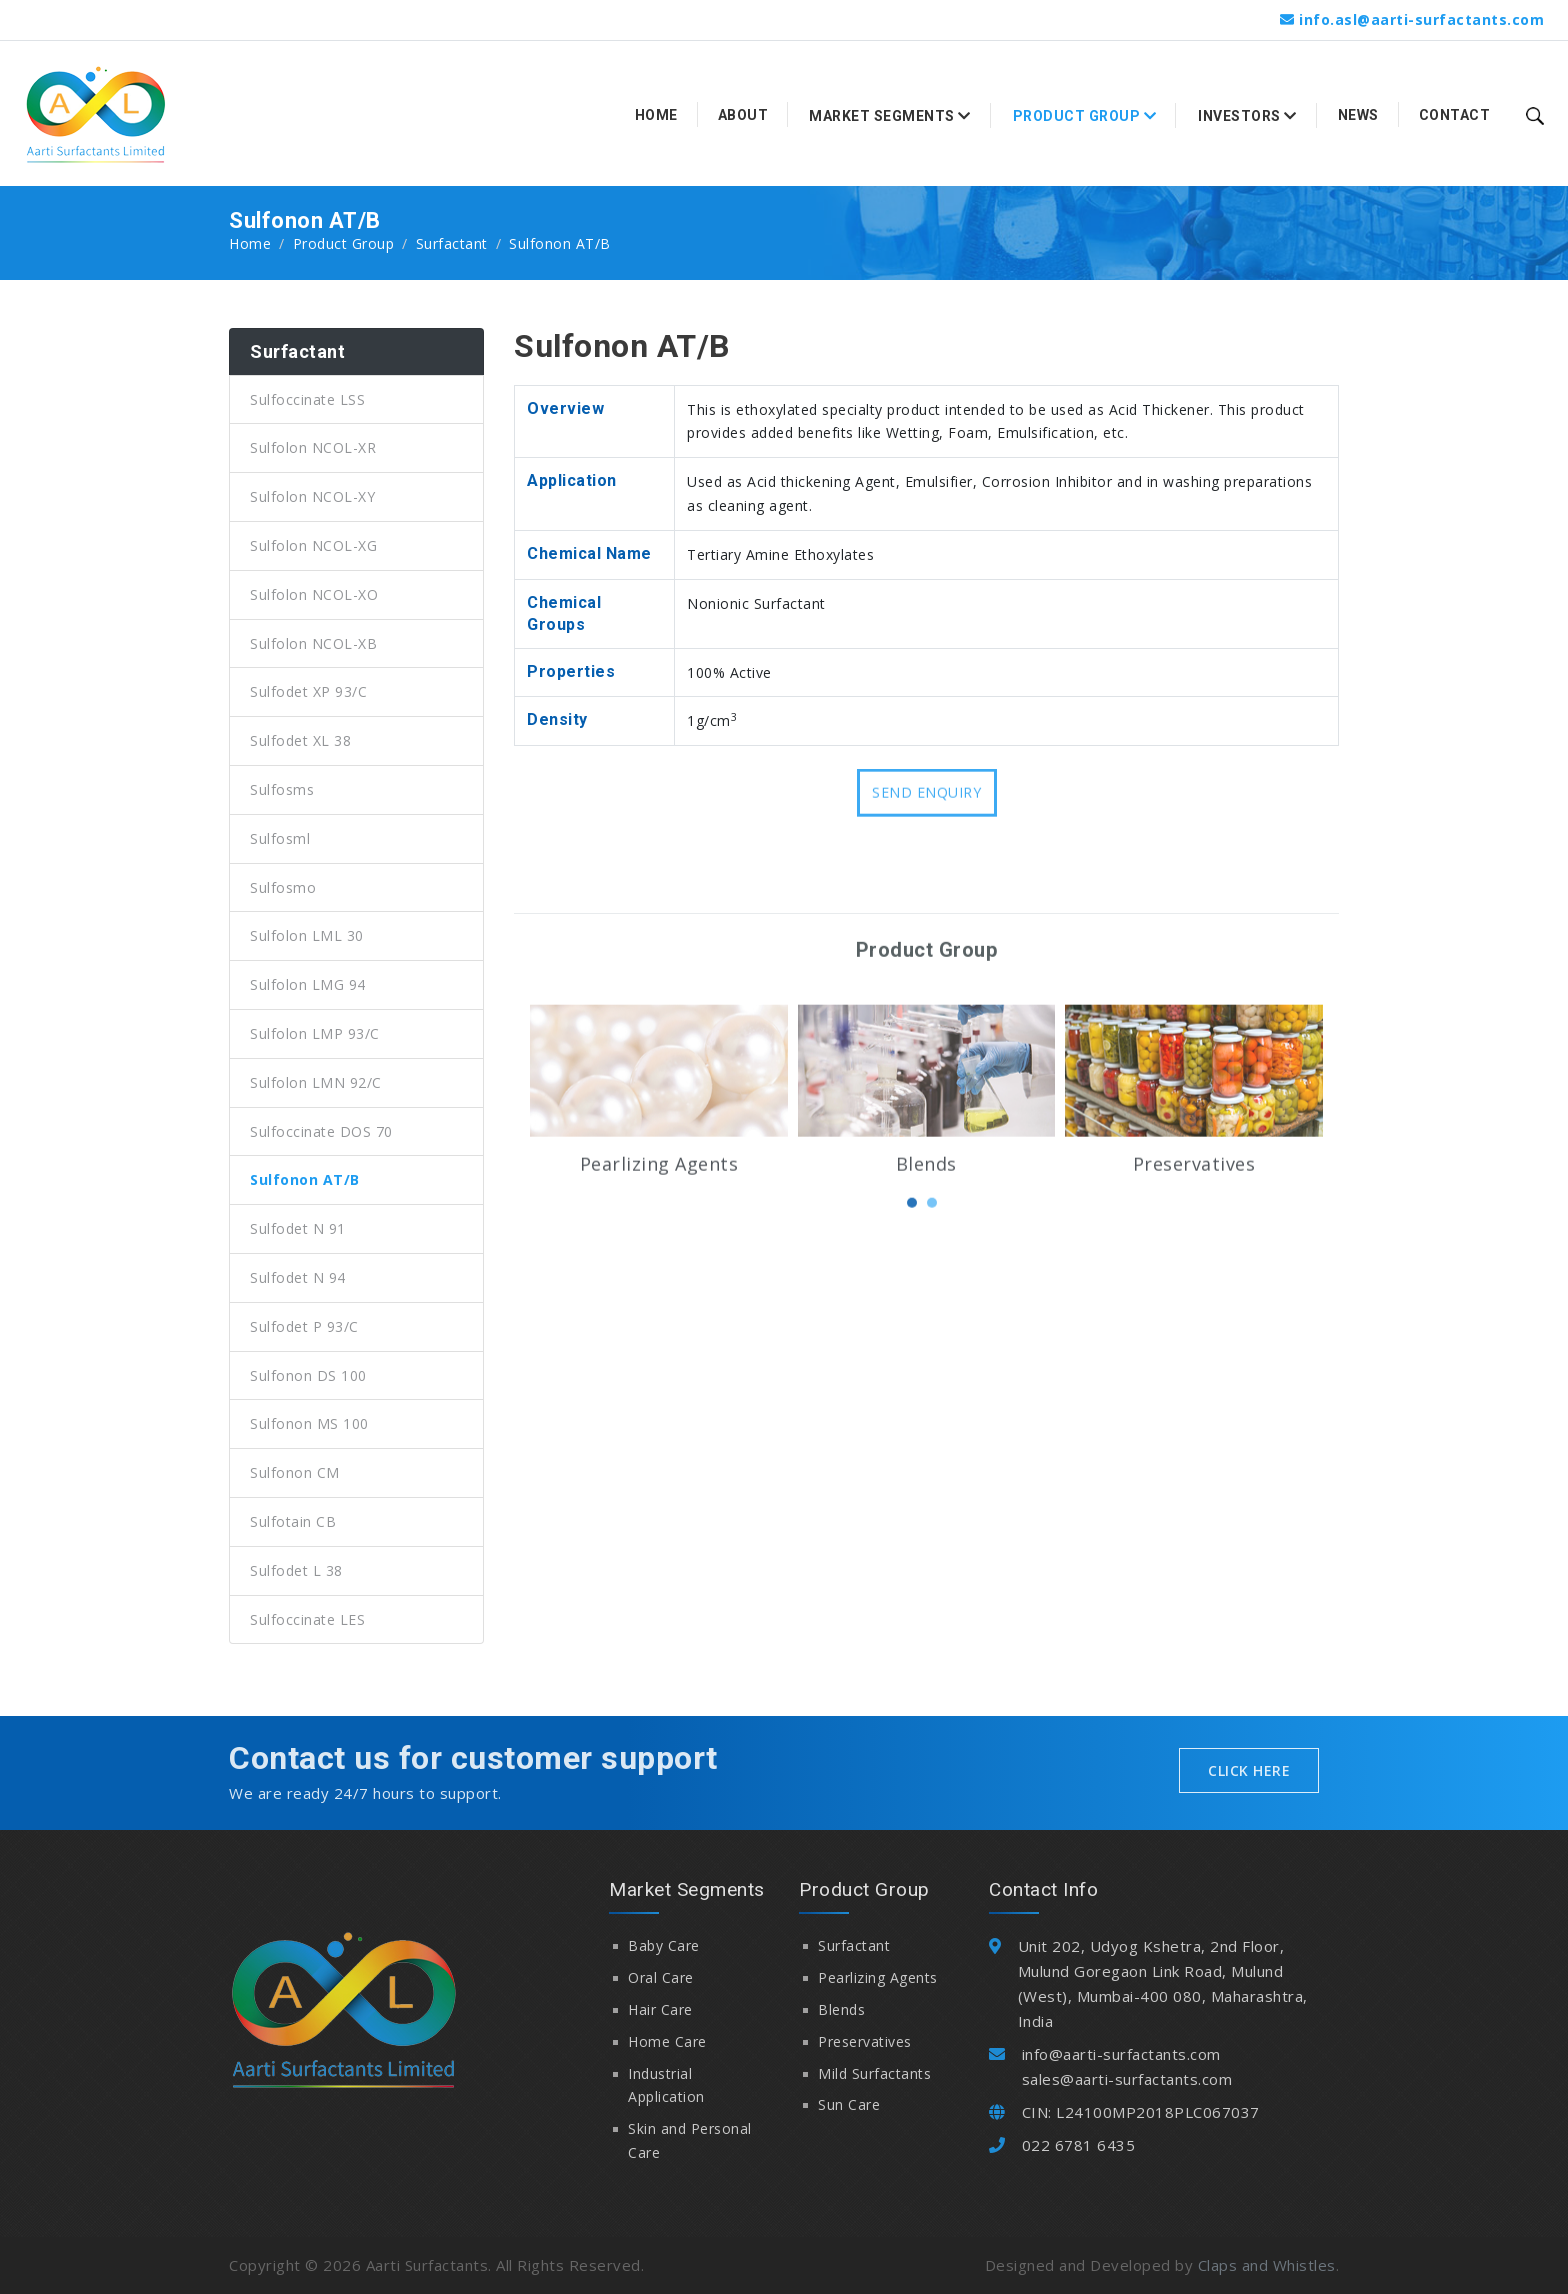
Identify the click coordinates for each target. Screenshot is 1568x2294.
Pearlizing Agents (659, 1265)
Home (656, 115)
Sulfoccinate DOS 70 (321, 1131)
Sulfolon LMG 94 (308, 984)
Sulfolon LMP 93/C (315, 1033)
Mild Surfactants (874, 2073)
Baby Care (664, 1945)
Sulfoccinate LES (307, 1619)
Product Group (344, 243)
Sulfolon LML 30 (307, 935)
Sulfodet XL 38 (300, 740)
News (1358, 115)
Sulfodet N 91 (298, 1228)
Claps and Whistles (1267, 2265)
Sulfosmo (283, 887)
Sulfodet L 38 (296, 1570)
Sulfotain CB (293, 1521)
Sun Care (849, 2104)
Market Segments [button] (890, 116)
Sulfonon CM (295, 1472)
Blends (926, 1265)
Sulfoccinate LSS (307, 399)
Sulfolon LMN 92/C (316, 1082)
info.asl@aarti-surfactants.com (1421, 19)
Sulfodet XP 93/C (308, 691)
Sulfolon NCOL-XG (313, 545)
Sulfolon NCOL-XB (313, 643)
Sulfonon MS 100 (309, 1423)
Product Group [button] (1085, 116)
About (743, 115)
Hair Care (660, 2009)
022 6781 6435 (1079, 2145)
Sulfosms (282, 789)
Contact (1455, 115)
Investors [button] (1247, 116)
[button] (912, 1304)
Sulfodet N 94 (298, 1277)
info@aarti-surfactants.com (1121, 2054)
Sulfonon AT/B (305, 1179)
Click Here (1249, 1770)
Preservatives (1194, 1265)
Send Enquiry (926, 812)
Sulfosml (280, 838)
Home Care (667, 2041)
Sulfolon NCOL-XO (314, 594)
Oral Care (661, 1977)
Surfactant (452, 243)
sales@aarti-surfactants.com (1127, 2079)
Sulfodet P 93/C (304, 1326)
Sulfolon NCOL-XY (312, 496)
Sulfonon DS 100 (308, 1375)
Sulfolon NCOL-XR (313, 447)
